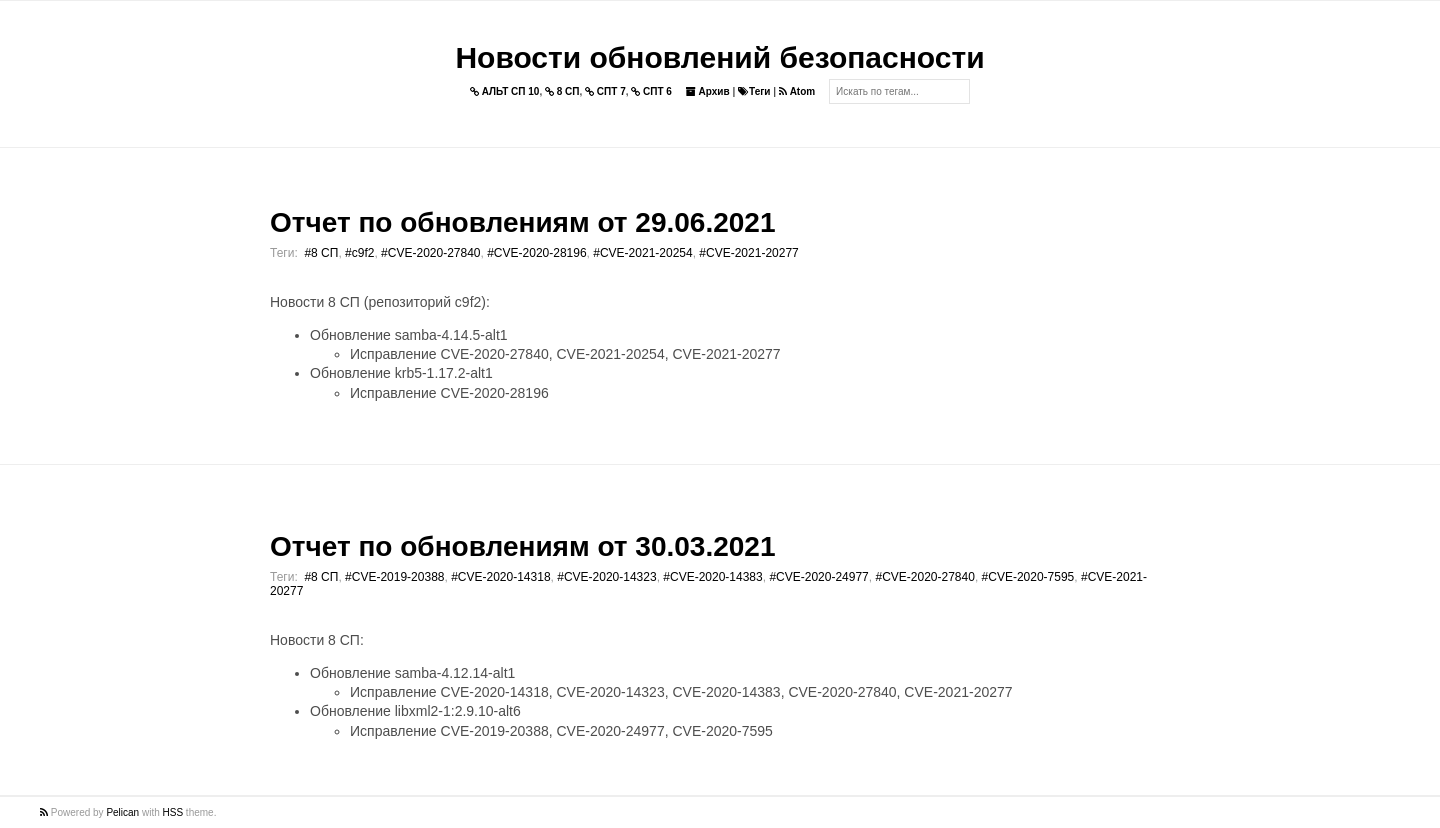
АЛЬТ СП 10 (505, 91)
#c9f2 (359, 253)
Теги (754, 91)
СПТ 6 (651, 91)
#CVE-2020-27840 (430, 253)
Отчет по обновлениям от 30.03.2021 (522, 546)
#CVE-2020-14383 (712, 577)
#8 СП (321, 253)
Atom (797, 91)
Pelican (122, 812)
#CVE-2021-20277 (748, 253)
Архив (708, 91)
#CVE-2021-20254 (642, 253)
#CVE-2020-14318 (500, 577)
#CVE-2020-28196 (536, 253)
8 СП (562, 91)
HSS (173, 812)
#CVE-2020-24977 (818, 577)
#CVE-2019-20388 (394, 577)
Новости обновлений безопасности (719, 57)
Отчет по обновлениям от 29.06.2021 (522, 222)
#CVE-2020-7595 (1028, 577)
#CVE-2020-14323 (606, 577)
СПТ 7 (605, 91)
